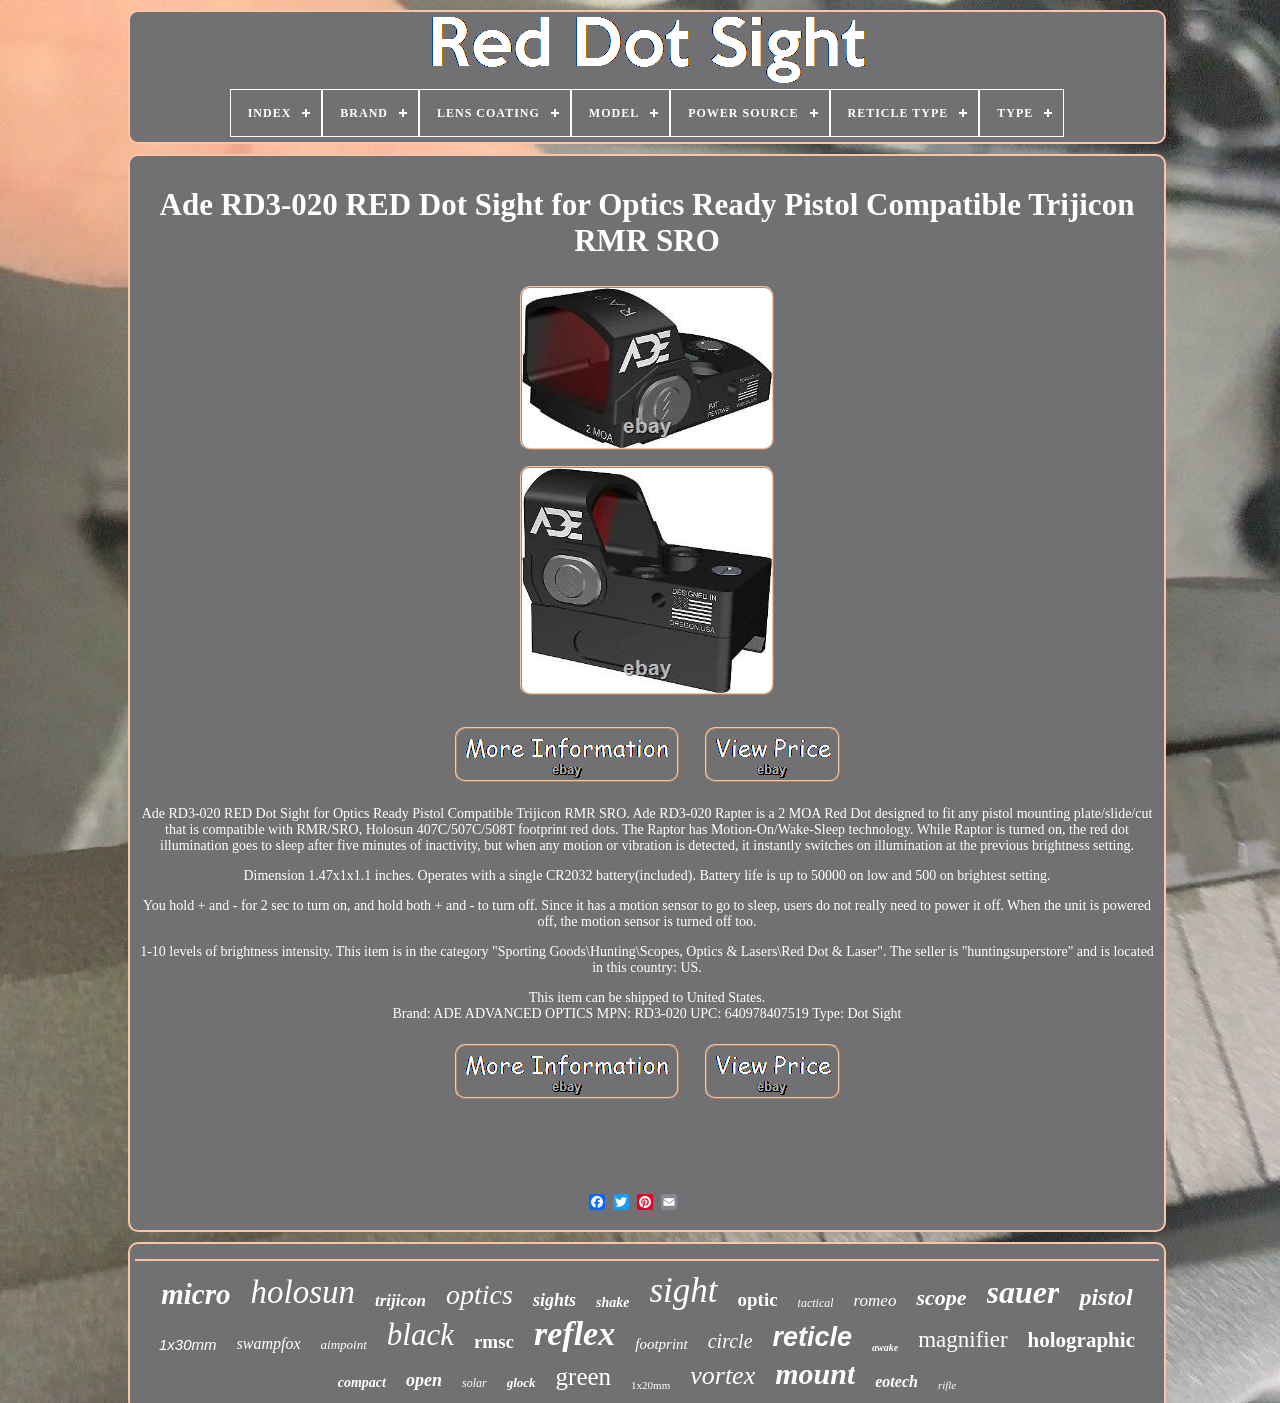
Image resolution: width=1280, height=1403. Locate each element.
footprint (661, 1344)
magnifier (962, 1339)
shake (612, 1302)
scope (941, 1297)
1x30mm (188, 1344)
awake (885, 1347)
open (424, 1380)
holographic (1081, 1340)
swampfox (269, 1343)
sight (683, 1290)
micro (195, 1294)
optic (758, 1299)
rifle (947, 1385)
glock (521, 1382)
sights (554, 1300)
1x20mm (650, 1385)
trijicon (400, 1300)
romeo (875, 1300)
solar (474, 1383)
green (584, 1376)
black (420, 1334)
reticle (813, 1337)
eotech (896, 1381)
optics (479, 1294)
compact (362, 1382)
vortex (722, 1375)
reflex (574, 1333)
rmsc (494, 1341)
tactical (816, 1303)
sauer (1023, 1292)
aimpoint (344, 1344)
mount (815, 1373)
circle (730, 1341)
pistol (1105, 1297)
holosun (303, 1292)
